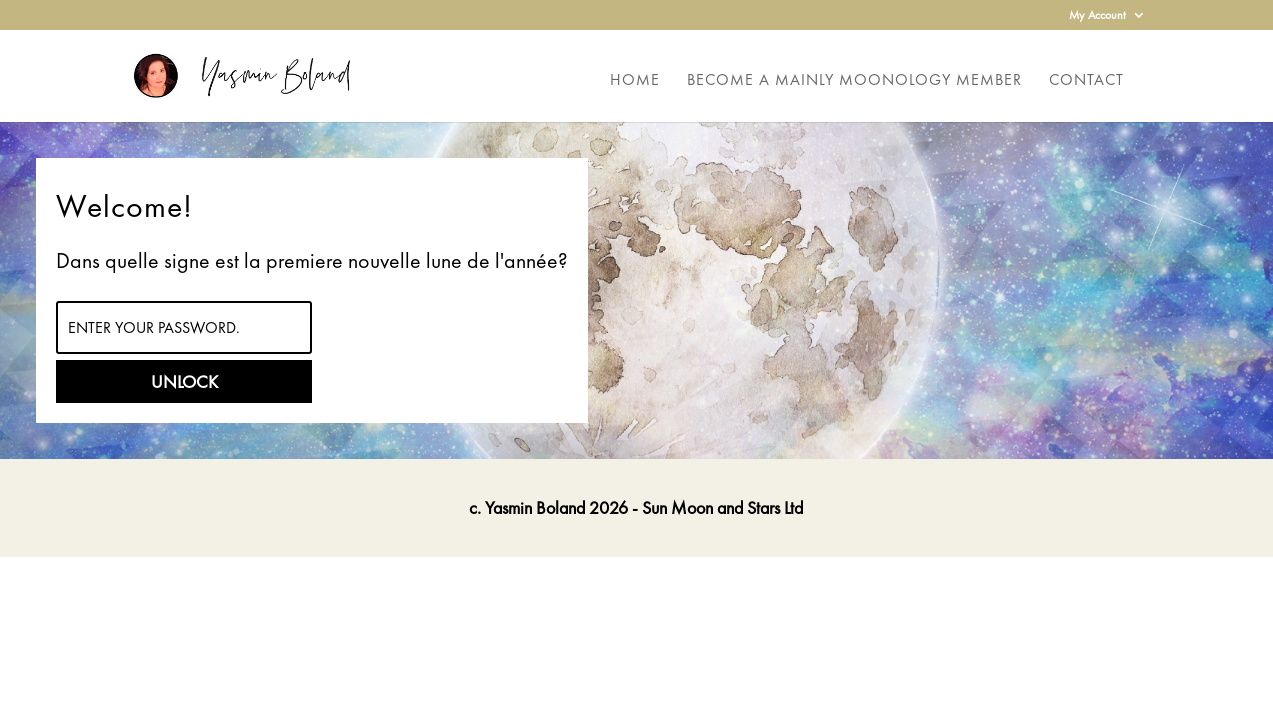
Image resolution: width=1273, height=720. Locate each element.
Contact (1086, 81)
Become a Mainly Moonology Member (854, 81)
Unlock (184, 381)
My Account (1097, 16)
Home (635, 81)
